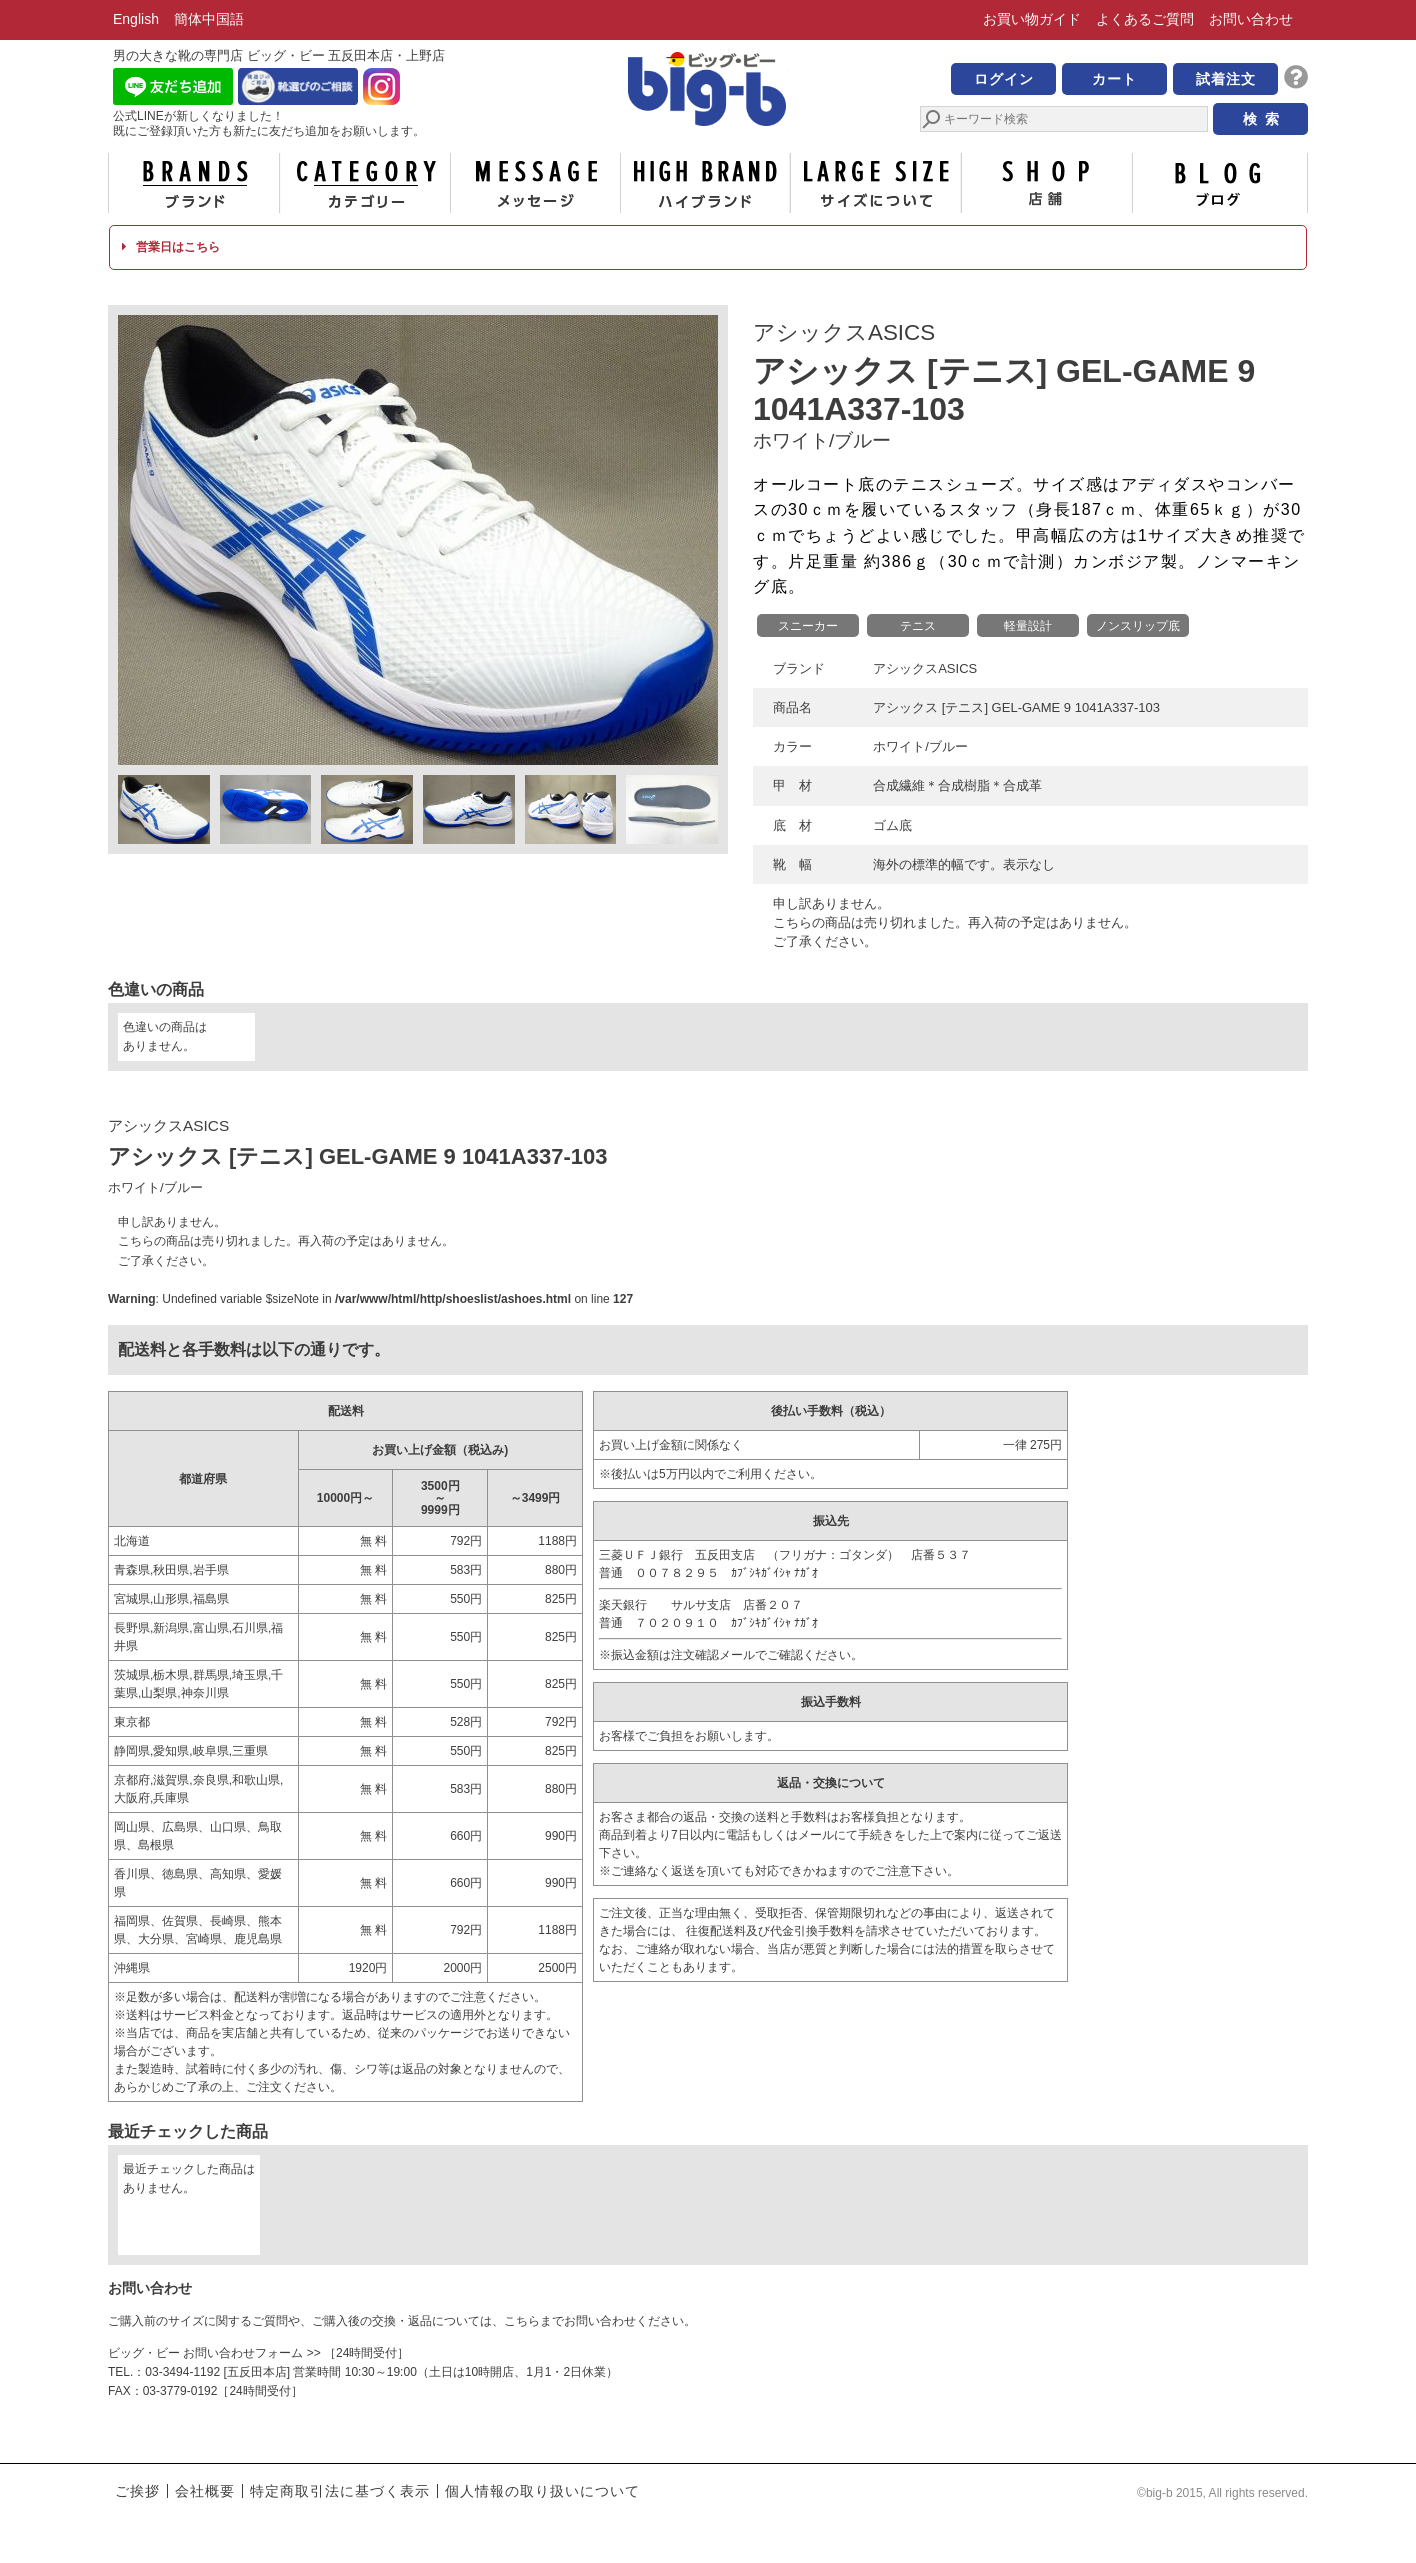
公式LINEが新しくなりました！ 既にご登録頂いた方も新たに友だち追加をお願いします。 (269, 123)
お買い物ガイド (1032, 19)
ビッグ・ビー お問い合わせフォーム (205, 2353)
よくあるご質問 (1145, 19)
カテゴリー (365, 183)
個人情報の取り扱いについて (542, 2491)
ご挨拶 (137, 2491)
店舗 (1047, 183)
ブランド (194, 183)
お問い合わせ (1251, 19)
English (136, 19)
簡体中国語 (209, 19)
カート (1114, 79)
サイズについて (876, 183)
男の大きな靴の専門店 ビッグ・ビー (708, 92)
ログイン (1004, 79)
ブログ (1218, 183)
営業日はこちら (170, 247)
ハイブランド (705, 183)
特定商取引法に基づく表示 (340, 2491)
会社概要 (205, 2491)
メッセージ (535, 183)
